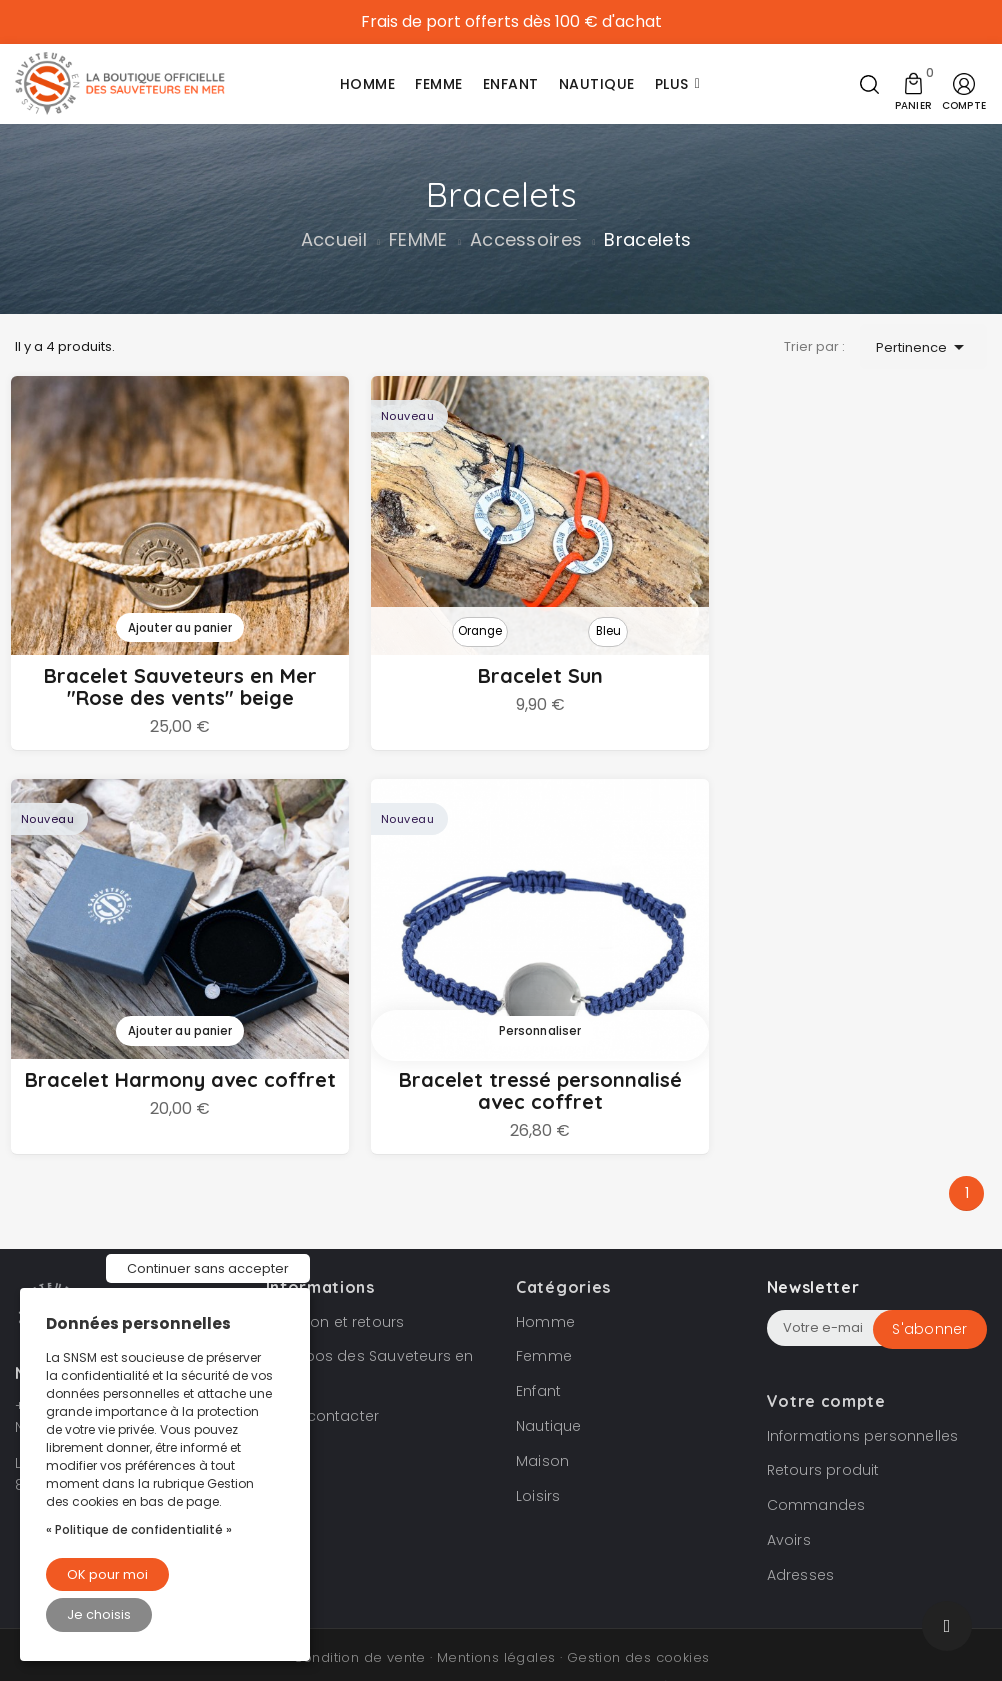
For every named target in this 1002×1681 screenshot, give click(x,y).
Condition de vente (359, 1621)
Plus (672, 84)
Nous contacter (323, 1381)
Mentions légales (496, 1621)
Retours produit (823, 1435)
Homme (545, 1286)
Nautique (549, 1391)
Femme (544, 1321)
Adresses (801, 1540)
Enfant (538, 1356)
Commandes (816, 1470)
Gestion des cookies (638, 1621)
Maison (542, 1426)
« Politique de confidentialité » (139, 1529)
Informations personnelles (863, 1400)
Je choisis (99, 1614)
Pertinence (923, 347)
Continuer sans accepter (208, 1268)
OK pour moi (107, 1574)
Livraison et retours (335, 1286)
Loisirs (538, 1460)
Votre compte (826, 1365)
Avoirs (789, 1505)
